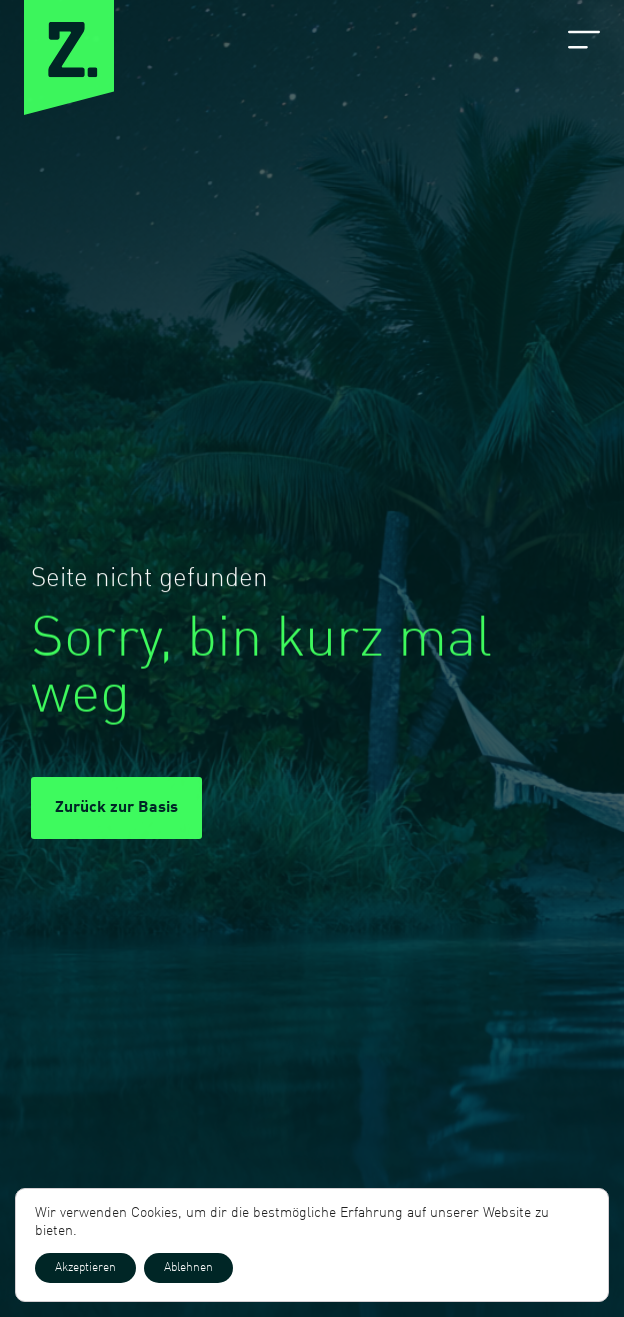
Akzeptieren (85, 1268)
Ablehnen (188, 1268)
